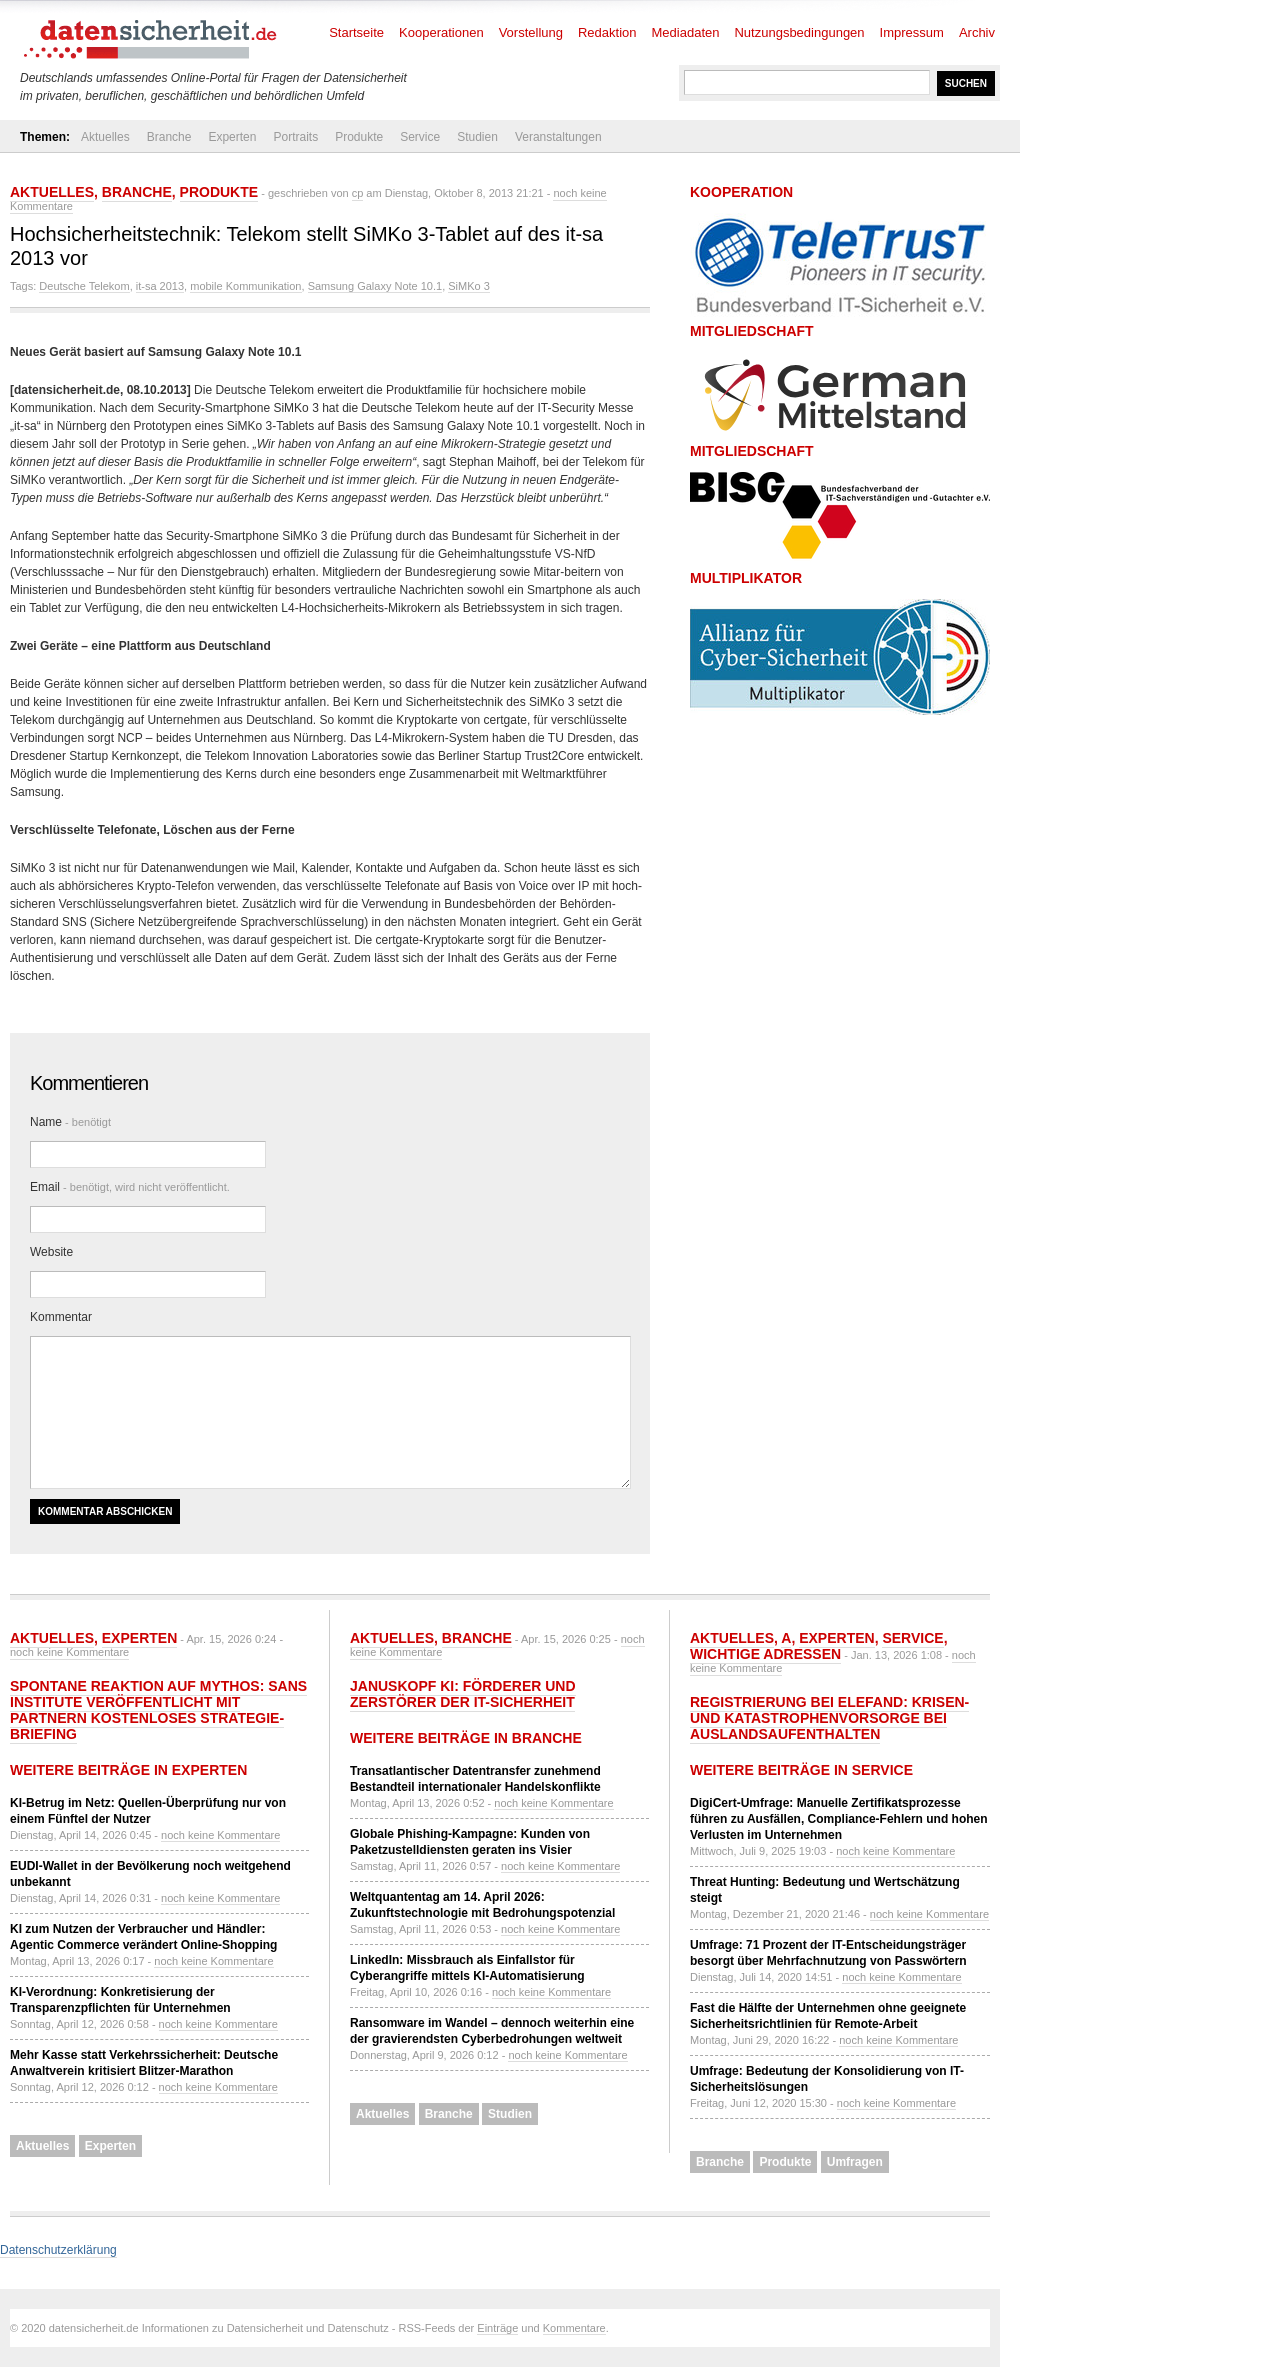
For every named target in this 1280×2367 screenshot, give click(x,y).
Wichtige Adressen (765, 1654)
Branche (169, 137)
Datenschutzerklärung (58, 2250)
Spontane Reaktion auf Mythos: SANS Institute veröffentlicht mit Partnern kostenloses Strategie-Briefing (158, 1710)
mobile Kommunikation (245, 286)
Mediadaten (686, 32)
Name (70, 1122)
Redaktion (607, 32)
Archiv (977, 32)
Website (51, 1252)
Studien (477, 137)
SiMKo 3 (469, 286)
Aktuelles (105, 137)
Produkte (359, 137)
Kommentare (574, 2328)
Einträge (497, 2328)
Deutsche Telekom (84, 286)
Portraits (295, 137)
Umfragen (855, 2162)
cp (358, 193)
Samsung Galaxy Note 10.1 (375, 286)
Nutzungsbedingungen (799, 32)
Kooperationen (441, 32)
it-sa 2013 (160, 286)
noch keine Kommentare (69, 1652)
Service (420, 137)
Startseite (356, 32)
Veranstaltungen (558, 137)
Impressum (912, 32)
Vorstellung (531, 32)
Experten (232, 137)
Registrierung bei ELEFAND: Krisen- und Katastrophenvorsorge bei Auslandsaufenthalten (829, 1718)
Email (130, 1187)
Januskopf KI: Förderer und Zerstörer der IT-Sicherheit (463, 1694)
